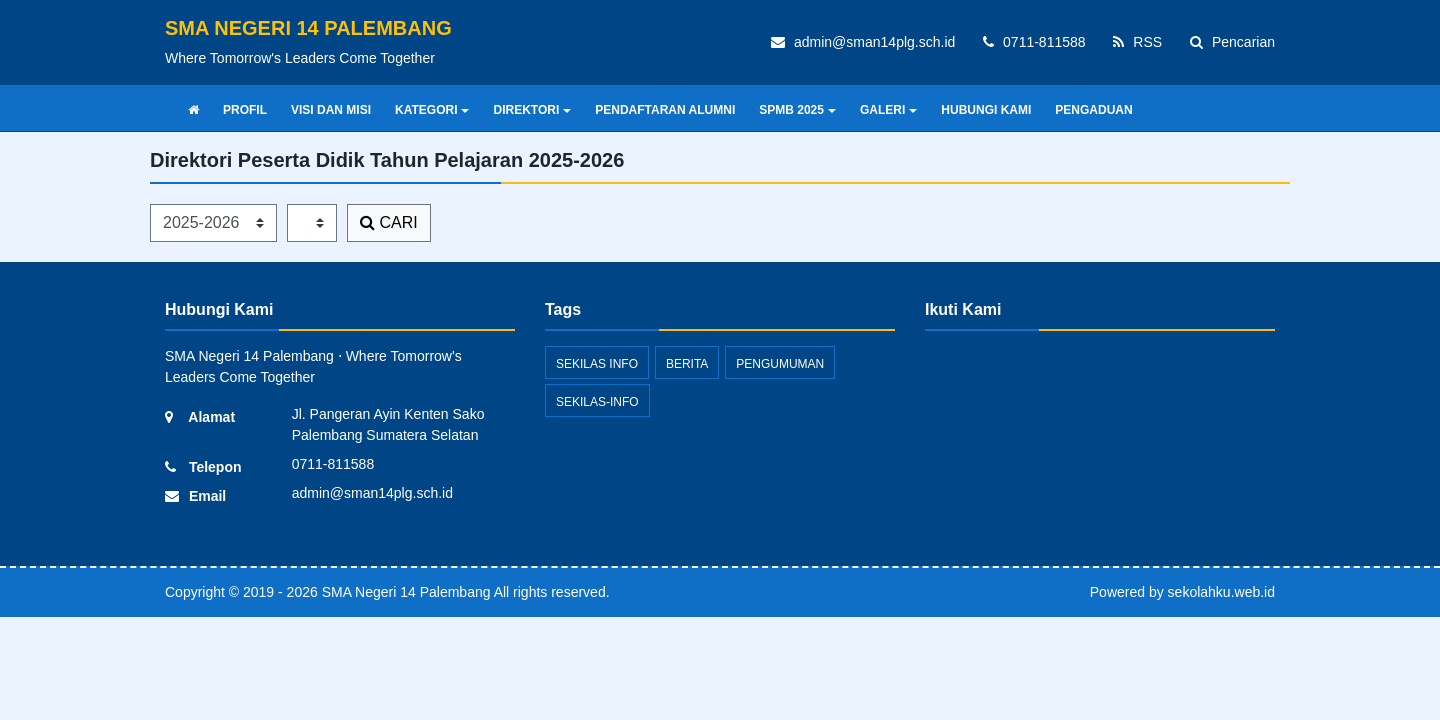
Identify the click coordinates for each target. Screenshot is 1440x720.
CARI (389, 222)
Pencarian (1232, 42)
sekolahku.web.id (1221, 592)
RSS (1137, 42)
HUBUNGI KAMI (986, 110)
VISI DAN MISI (331, 110)
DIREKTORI (532, 110)
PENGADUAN (1093, 110)
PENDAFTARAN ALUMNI (665, 110)
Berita (687, 364)
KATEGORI (432, 110)
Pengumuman (780, 364)
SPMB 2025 (797, 110)
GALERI (888, 110)
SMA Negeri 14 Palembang (404, 592)
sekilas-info (597, 402)
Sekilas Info (597, 364)
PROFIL (245, 110)
